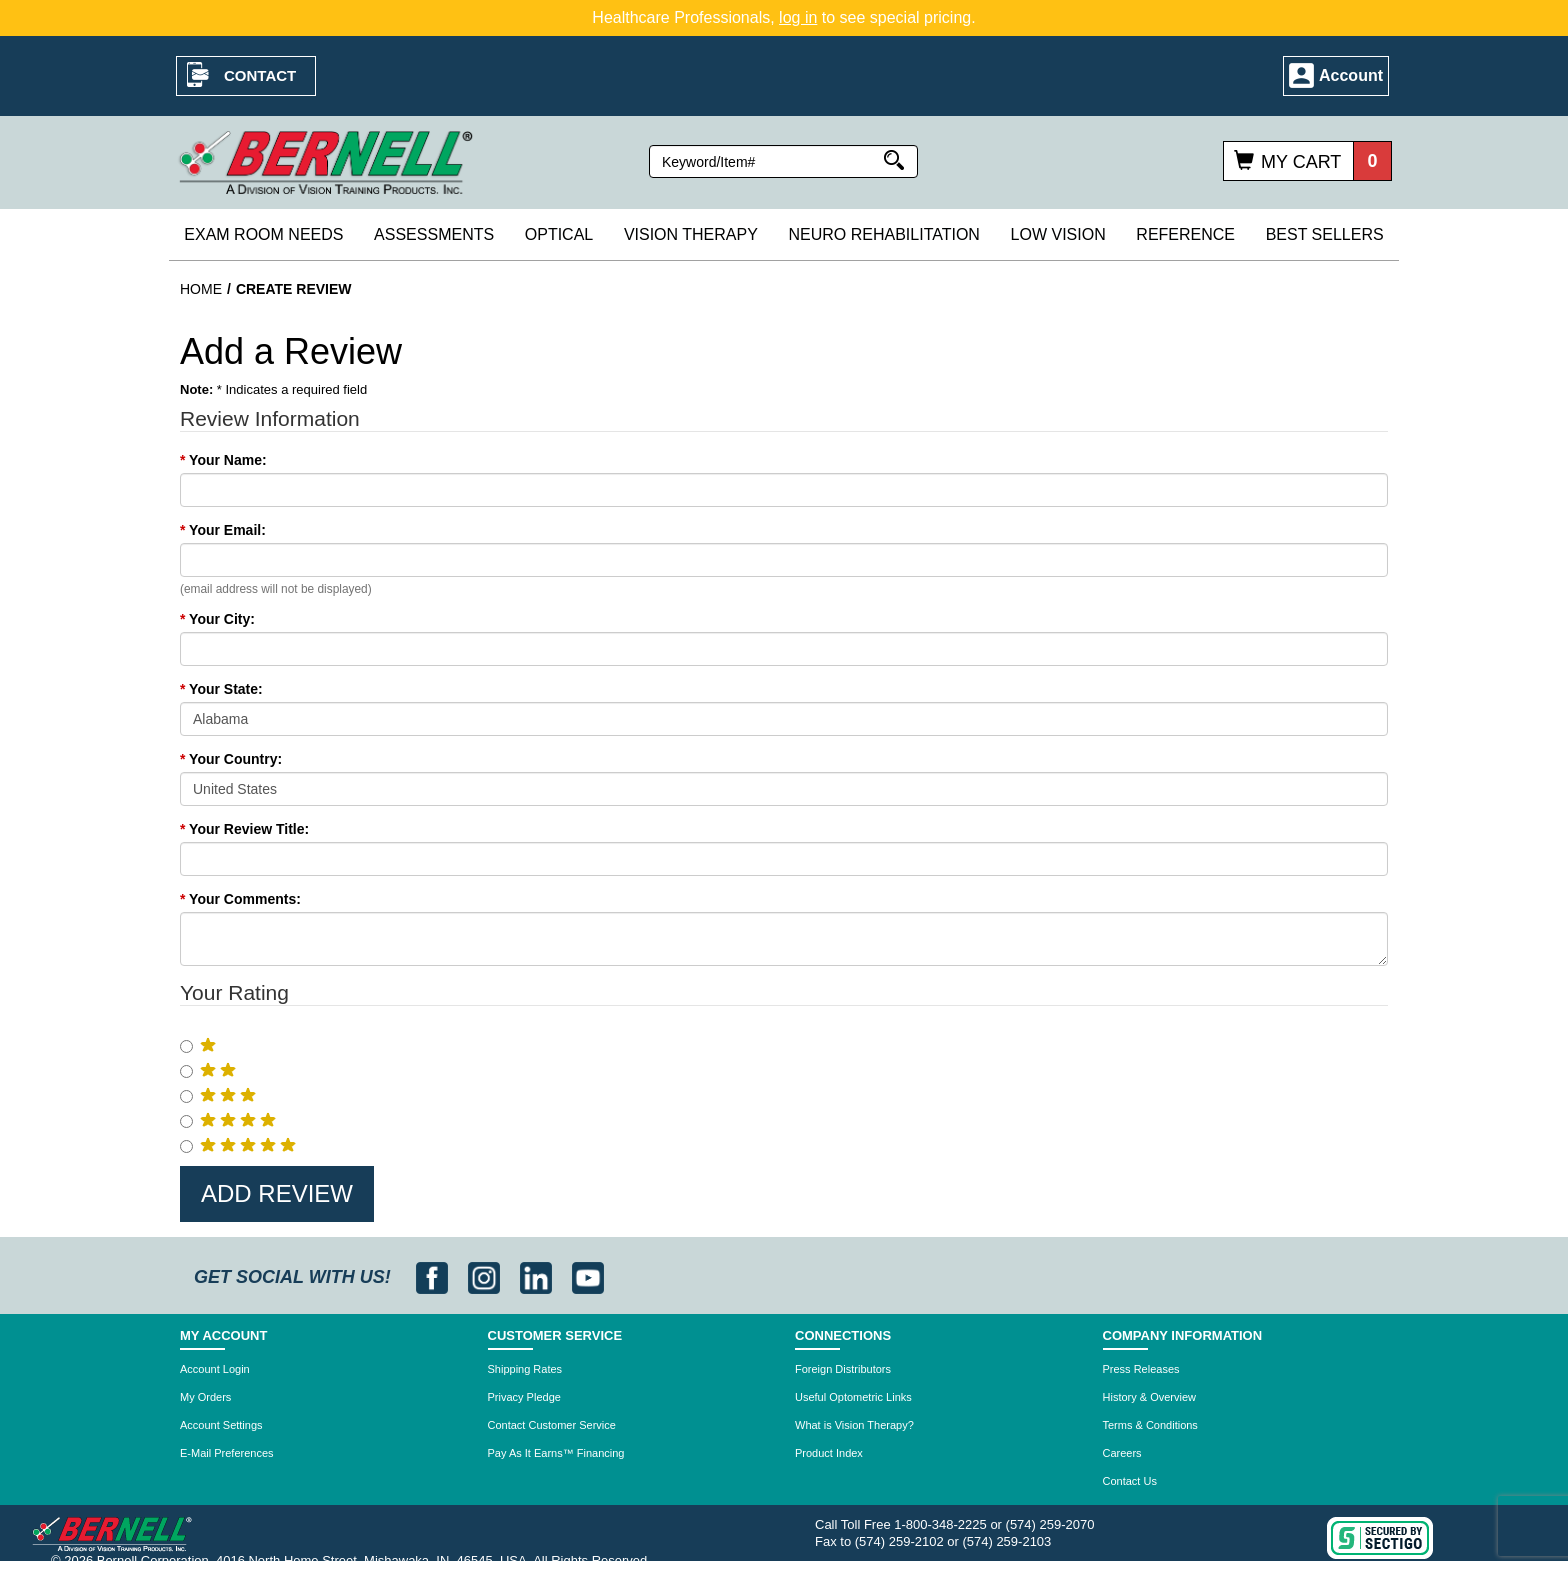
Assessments (434, 234)
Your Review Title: (244, 829)
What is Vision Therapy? (854, 1425)
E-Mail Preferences (227, 1453)
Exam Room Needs (263, 234)
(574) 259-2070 (1050, 1524)
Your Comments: (240, 899)
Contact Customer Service (552, 1425)
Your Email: (223, 530)
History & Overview (1150, 1397)
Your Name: (223, 460)
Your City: (217, 619)
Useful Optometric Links (853, 1397)
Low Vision (1058, 234)
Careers (1122, 1453)
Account (1351, 75)
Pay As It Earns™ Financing (556, 1453)
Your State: (221, 689)
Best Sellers (1325, 234)
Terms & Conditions (1150, 1425)
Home (201, 289)
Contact (260, 75)
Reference (1185, 234)
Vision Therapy (691, 234)
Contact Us (1130, 1481)
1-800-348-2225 (940, 1524)
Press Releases (1141, 1369)
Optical (559, 234)
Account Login (215, 1369)
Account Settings (221, 1425)
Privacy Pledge (524, 1397)
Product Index (829, 1453)
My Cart (1301, 162)
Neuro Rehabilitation (883, 234)
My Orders (205, 1397)
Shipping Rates (525, 1369)
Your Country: (231, 759)
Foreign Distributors (843, 1369)
